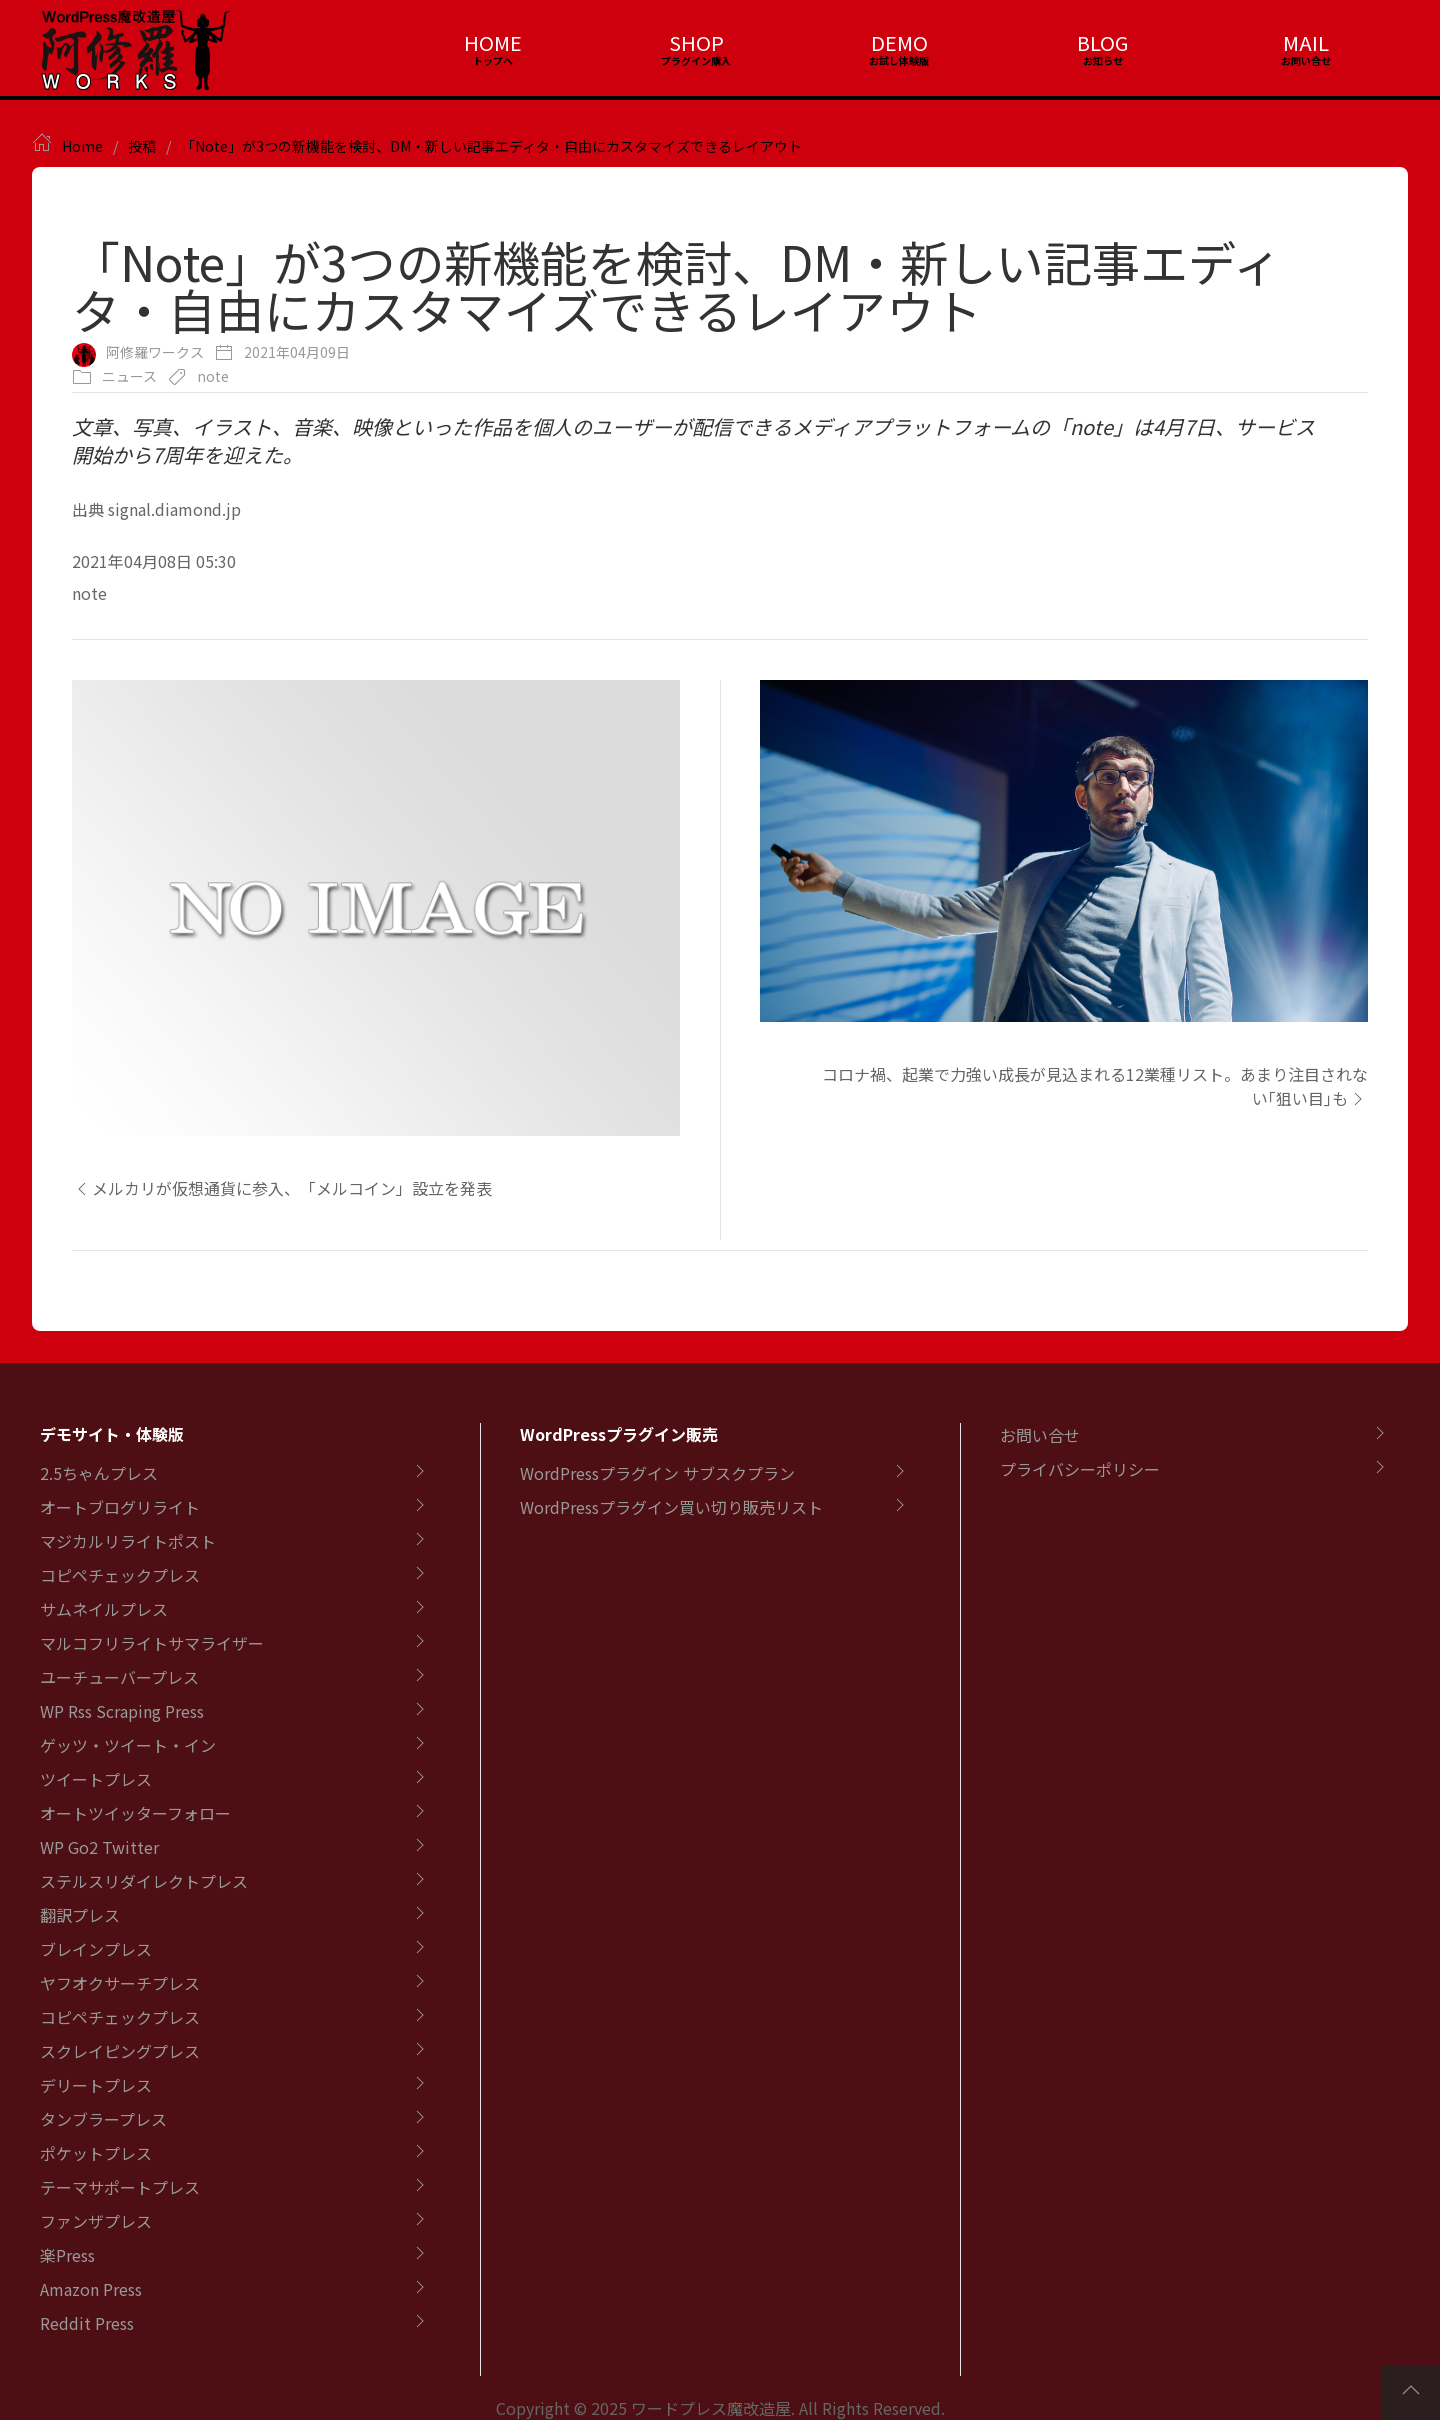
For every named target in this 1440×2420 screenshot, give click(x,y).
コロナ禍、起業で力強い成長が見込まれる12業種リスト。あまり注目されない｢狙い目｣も (1095, 1086)
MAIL (1306, 42)
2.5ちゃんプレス (99, 1473)
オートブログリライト (120, 1507)
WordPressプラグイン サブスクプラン (657, 1473)
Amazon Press (91, 2289)
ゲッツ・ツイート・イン (128, 1745)
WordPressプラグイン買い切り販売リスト (671, 1507)
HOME (493, 42)
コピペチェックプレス (120, 1575)
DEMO (899, 42)
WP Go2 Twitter (99, 1847)
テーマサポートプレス (120, 2187)
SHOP (696, 42)
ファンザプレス (96, 2221)
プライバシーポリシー (1080, 1469)
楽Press (67, 2255)
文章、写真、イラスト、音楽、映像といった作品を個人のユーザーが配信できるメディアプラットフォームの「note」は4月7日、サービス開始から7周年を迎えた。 (693, 440)
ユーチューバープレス (119, 1677)
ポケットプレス (96, 2153)
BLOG (1102, 42)
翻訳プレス (80, 1915)
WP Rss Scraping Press (122, 1711)
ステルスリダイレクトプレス (144, 1881)
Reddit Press (87, 2323)
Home (82, 146)
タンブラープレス (103, 2119)
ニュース (129, 376)
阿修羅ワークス (155, 352)
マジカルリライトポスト (128, 1541)
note (213, 376)
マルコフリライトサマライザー (152, 1643)
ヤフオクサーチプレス (120, 1983)
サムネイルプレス (104, 1609)
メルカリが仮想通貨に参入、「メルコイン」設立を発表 (282, 1188)
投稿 (142, 146)
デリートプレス (96, 2085)
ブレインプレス (96, 1949)
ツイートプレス (96, 1779)
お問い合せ (1040, 1435)
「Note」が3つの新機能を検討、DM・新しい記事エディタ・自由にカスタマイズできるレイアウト (491, 146)
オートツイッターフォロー (135, 1813)
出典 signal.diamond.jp (156, 509)
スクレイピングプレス (120, 2051)
